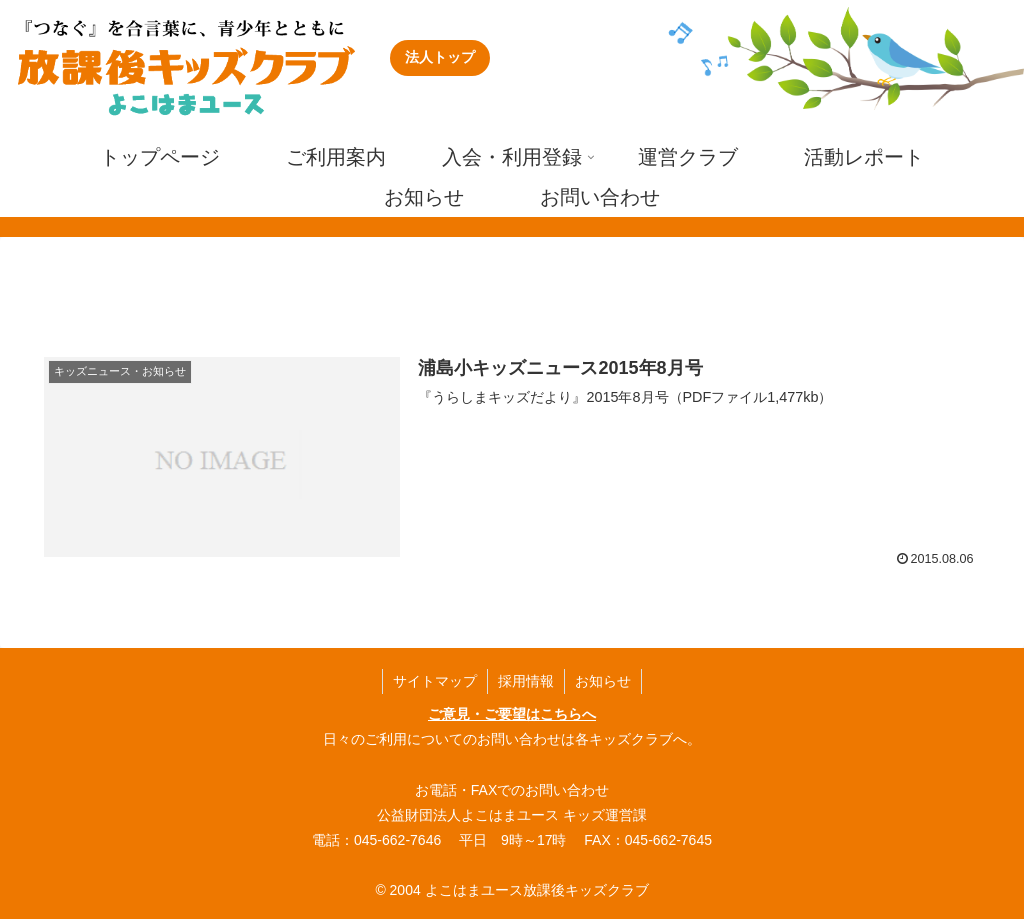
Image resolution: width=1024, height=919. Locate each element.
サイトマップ (435, 681)
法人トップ (440, 57)
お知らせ (603, 681)
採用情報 (526, 681)
